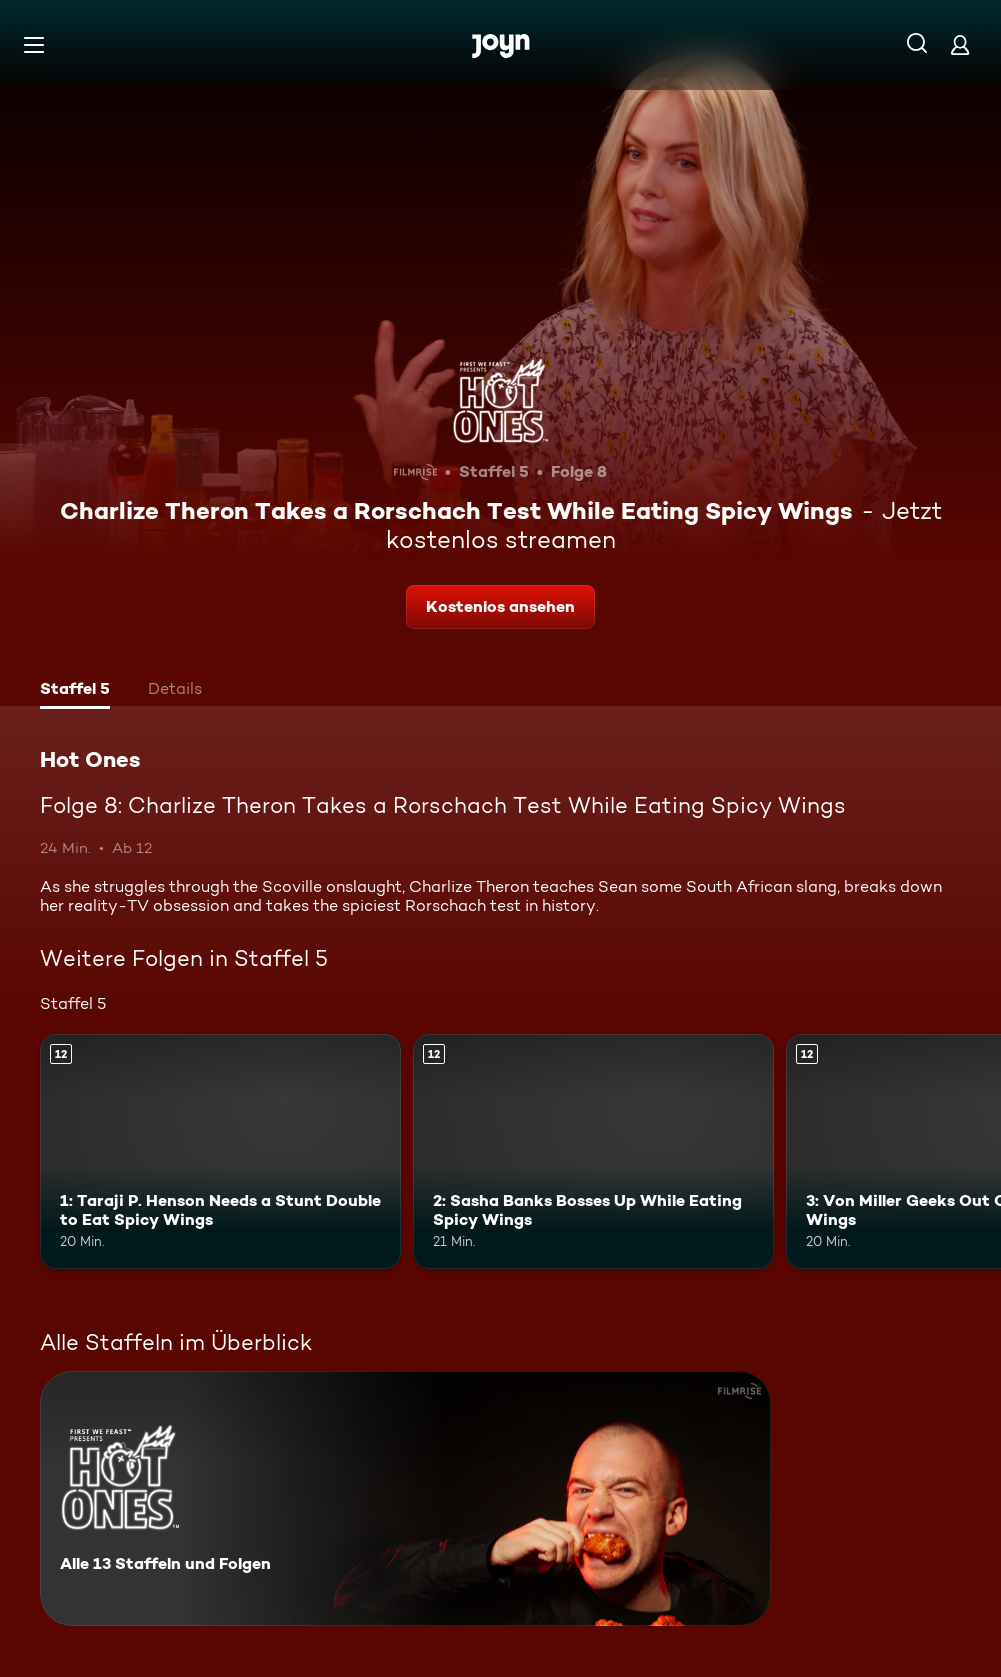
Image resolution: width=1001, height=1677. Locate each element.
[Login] (960, 44)
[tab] (75, 691)
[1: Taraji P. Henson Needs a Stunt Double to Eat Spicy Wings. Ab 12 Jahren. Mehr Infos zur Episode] (220, 1151)
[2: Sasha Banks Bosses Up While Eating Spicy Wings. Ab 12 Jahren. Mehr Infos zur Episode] (593, 1151)
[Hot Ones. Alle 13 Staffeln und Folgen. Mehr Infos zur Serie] (405, 1498)
